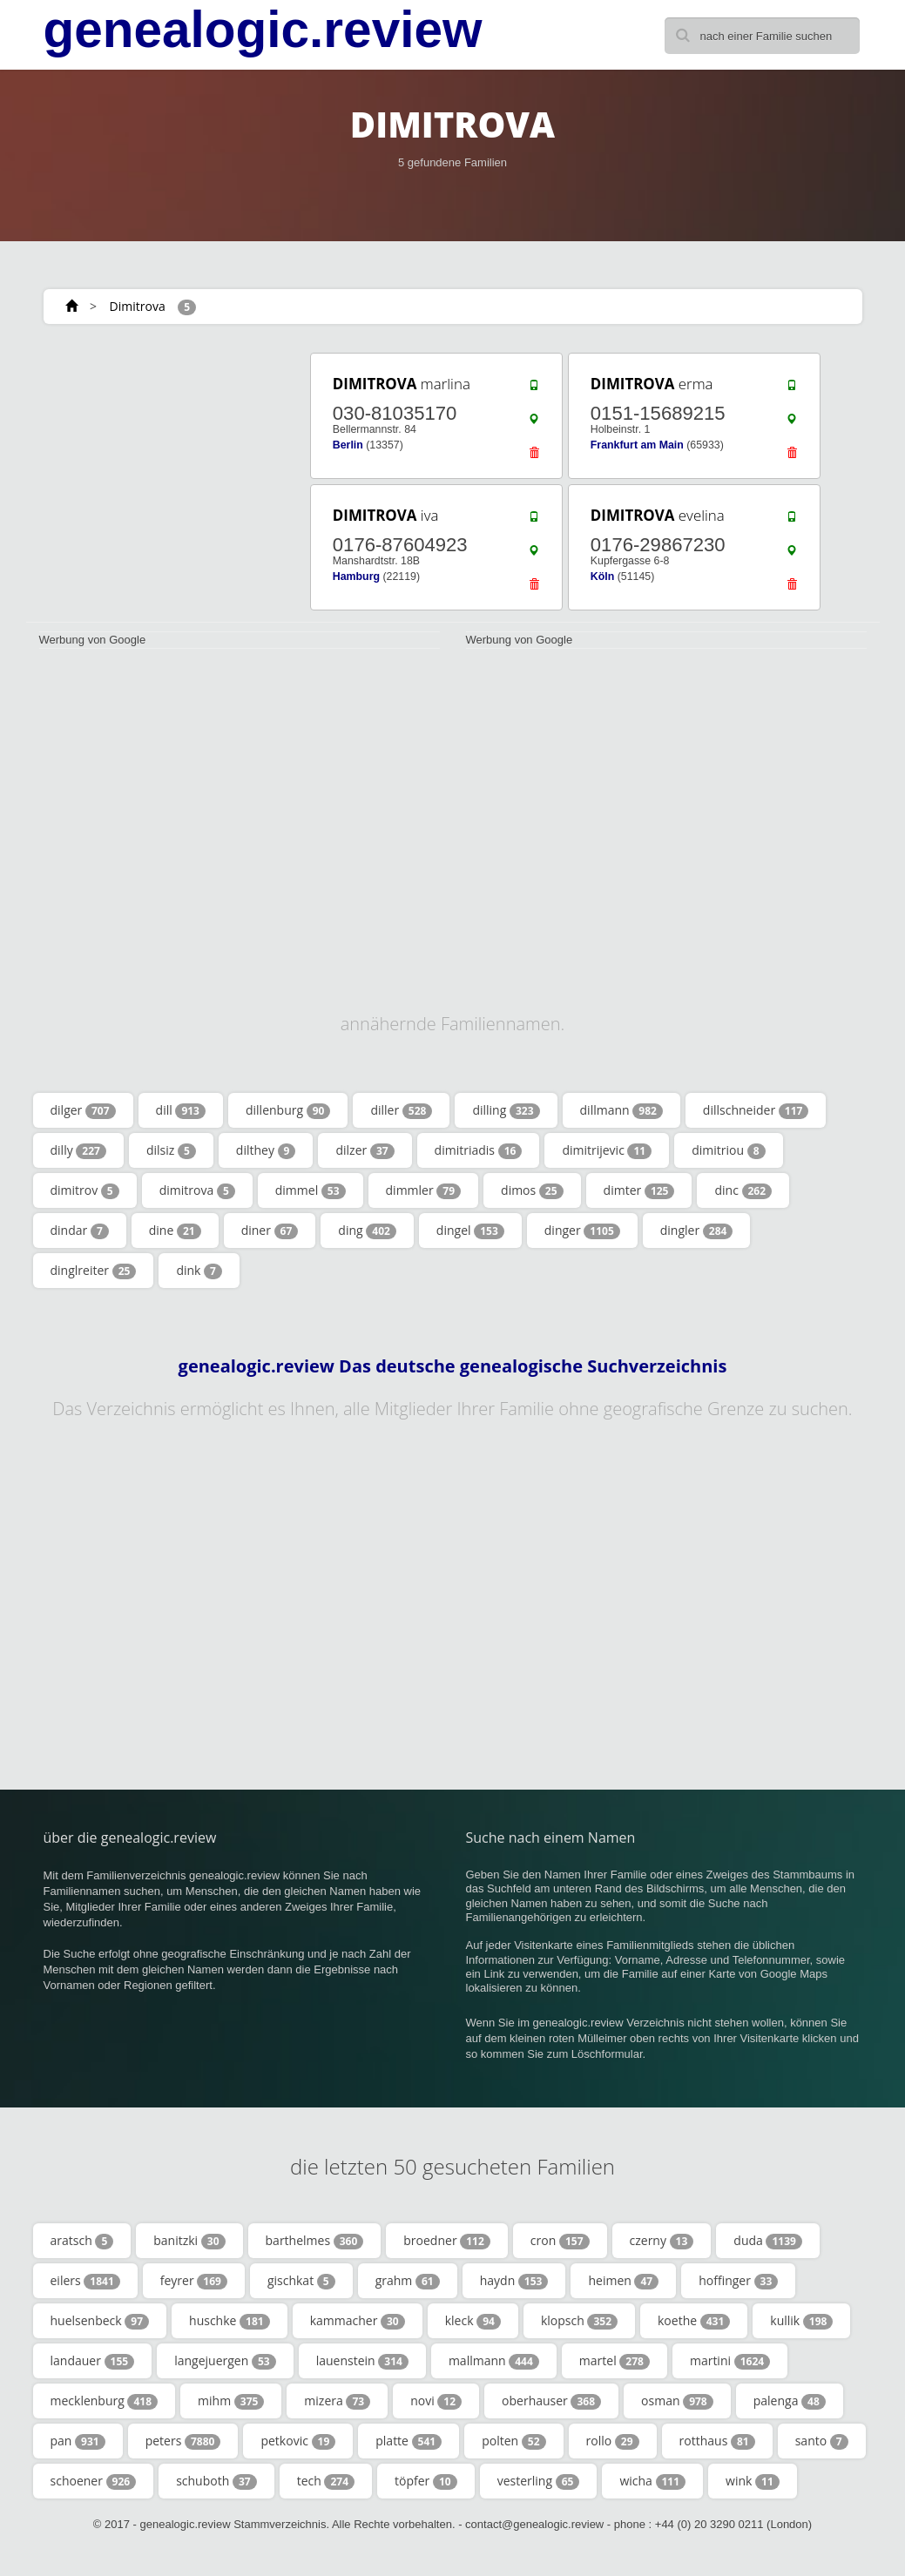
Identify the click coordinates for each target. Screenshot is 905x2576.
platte (408, 2441)
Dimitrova (137, 306)
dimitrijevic (607, 1150)
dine (175, 1230)
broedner (446, 2240)
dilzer (364, 1150)
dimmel (310, 1190)
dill (181, 1110)
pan (78, 2441)
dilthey (266, 1150)
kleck (473, 2321)
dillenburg (288, 1110)
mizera (337, 2401)
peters (183, 2441)
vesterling (538, 2481)
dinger (582, 1230)
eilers (85, 2280)
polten (513, 2441)
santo (821, 2441)
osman (677, 2401)
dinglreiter (94, 1270)
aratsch (82, 2240)
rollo (612, 2441)
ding (367, 1230)
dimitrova (197, 1190)
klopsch (579, 2321)
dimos (532, 1190)
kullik (801, 2321)
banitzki (189, 2240)
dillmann (621, 1110)
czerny (662, 2240)
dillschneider (756, 1110)
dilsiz (171, 1150)
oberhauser (551, 2401)
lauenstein (362, 2361)
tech (326, 2481)
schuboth (216, 2481)
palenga (789, 2401)
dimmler (424, 1190)
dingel (470, 1230)
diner (270, 1230)
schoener (94, 2481)
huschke (229, 2321)
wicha (652, 2481)
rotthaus (717, 2441)
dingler (696, 1230)
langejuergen (225, 2361)
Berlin (348, 445)
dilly (78, 1150)
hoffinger (738, 2280)
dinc (743, 1190)
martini (730, 2361)
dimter (639, 1190)
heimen (623, 2280)
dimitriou (728, 1150)
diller (401, 1110)
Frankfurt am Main (637, 445)
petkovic (297, 2441)
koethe (694, 2321)
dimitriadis (479, 1150)
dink (199, 1270)
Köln (602, 576)
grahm (407, 2280)
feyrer (193, 2280)
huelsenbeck (100, 2321)
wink (753, 2481)
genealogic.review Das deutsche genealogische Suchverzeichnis (453, 1366)
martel (614, 2361)
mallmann (494, 2361)
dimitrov (85, 1190)
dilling (505, 1110)
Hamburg (356, 576)
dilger (83, 1110)
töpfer (426, 2481)
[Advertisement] (156, 459)
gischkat (301, 2280)
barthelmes (315, 2240)
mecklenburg (105, 2401)
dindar (80, 1230)
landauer (93, 2361)
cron (560, 2240)
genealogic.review (263, 29)
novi (436, 2401)
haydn (514, 2280)
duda (767, 2240)
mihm (231, 2401)
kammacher (357, 2321)
